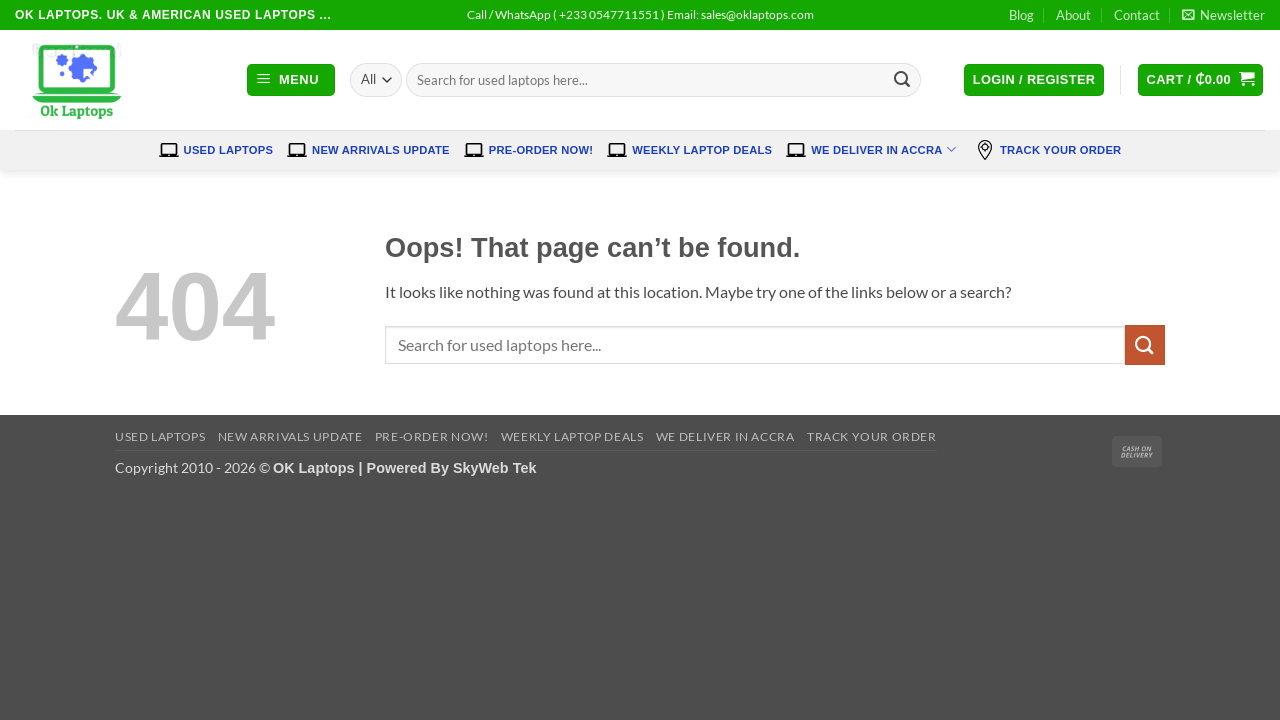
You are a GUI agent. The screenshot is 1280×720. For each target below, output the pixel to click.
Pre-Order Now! (528, 150)
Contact (1137, 15)
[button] (1223, 15)
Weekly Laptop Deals (689, 150)
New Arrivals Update (368, 150)
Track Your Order (1048, 150)
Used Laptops (216, 150)
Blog (1021, 15)
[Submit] (903, 80)
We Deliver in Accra (871, 150)
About (1073, 15)
